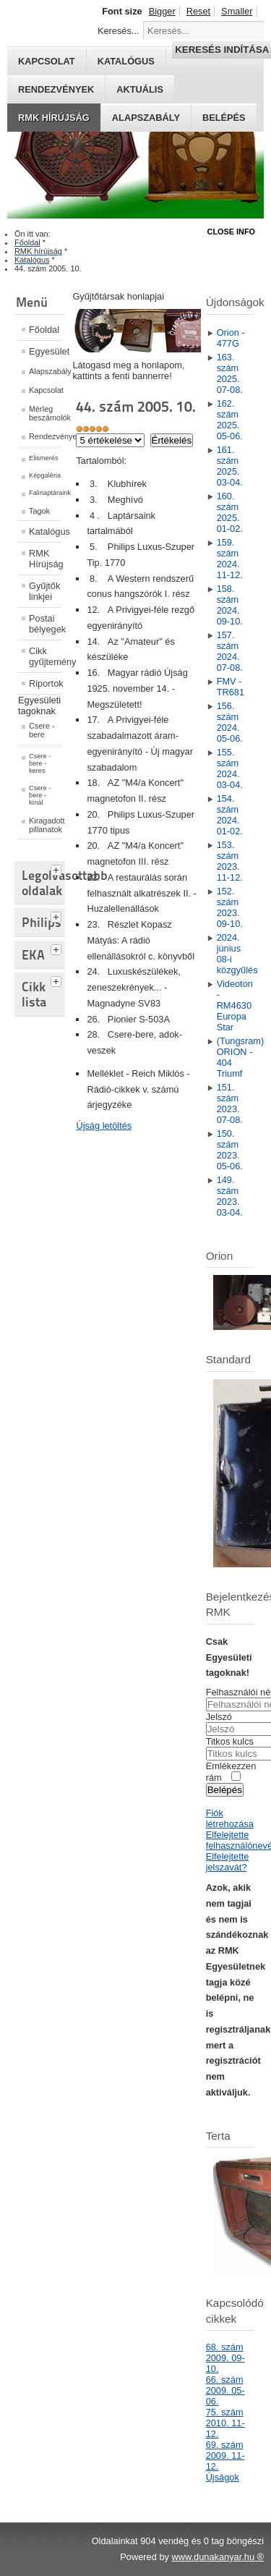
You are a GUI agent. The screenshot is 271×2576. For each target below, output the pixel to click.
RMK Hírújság (45, 558)
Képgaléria (45, 475)
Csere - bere (42, 730)
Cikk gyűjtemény (45, 656)
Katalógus (45, 531)
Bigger (162, 11)
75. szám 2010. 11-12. (225, 2423)
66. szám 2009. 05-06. (225, 2390)
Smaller (236, 11)
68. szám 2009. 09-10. (225, 2358)
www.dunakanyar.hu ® (217, 2556)
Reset (198, 11)
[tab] (58, 868)
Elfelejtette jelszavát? (227, 1862)
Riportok (45, 683)
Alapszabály (146, 117)
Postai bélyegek (45, 624)
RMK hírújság (54, 117)
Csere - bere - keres (40, 763)
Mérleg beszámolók (45, 413)
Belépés (224, 117)
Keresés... (118, 30)
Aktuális (139, 89)
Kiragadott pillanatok (45, 825)
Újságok (222, 2477)
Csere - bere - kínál (40, 795)
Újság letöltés (104, 1125)
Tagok (39, 511)
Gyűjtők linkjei (44, 591)
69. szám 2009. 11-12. (225, 2455)
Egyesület (45, 351)
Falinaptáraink (45, 492)
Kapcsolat (45, 390)
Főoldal (44, 329)
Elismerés (44, 458)
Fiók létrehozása (230, 1818)
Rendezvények (56, 89)
